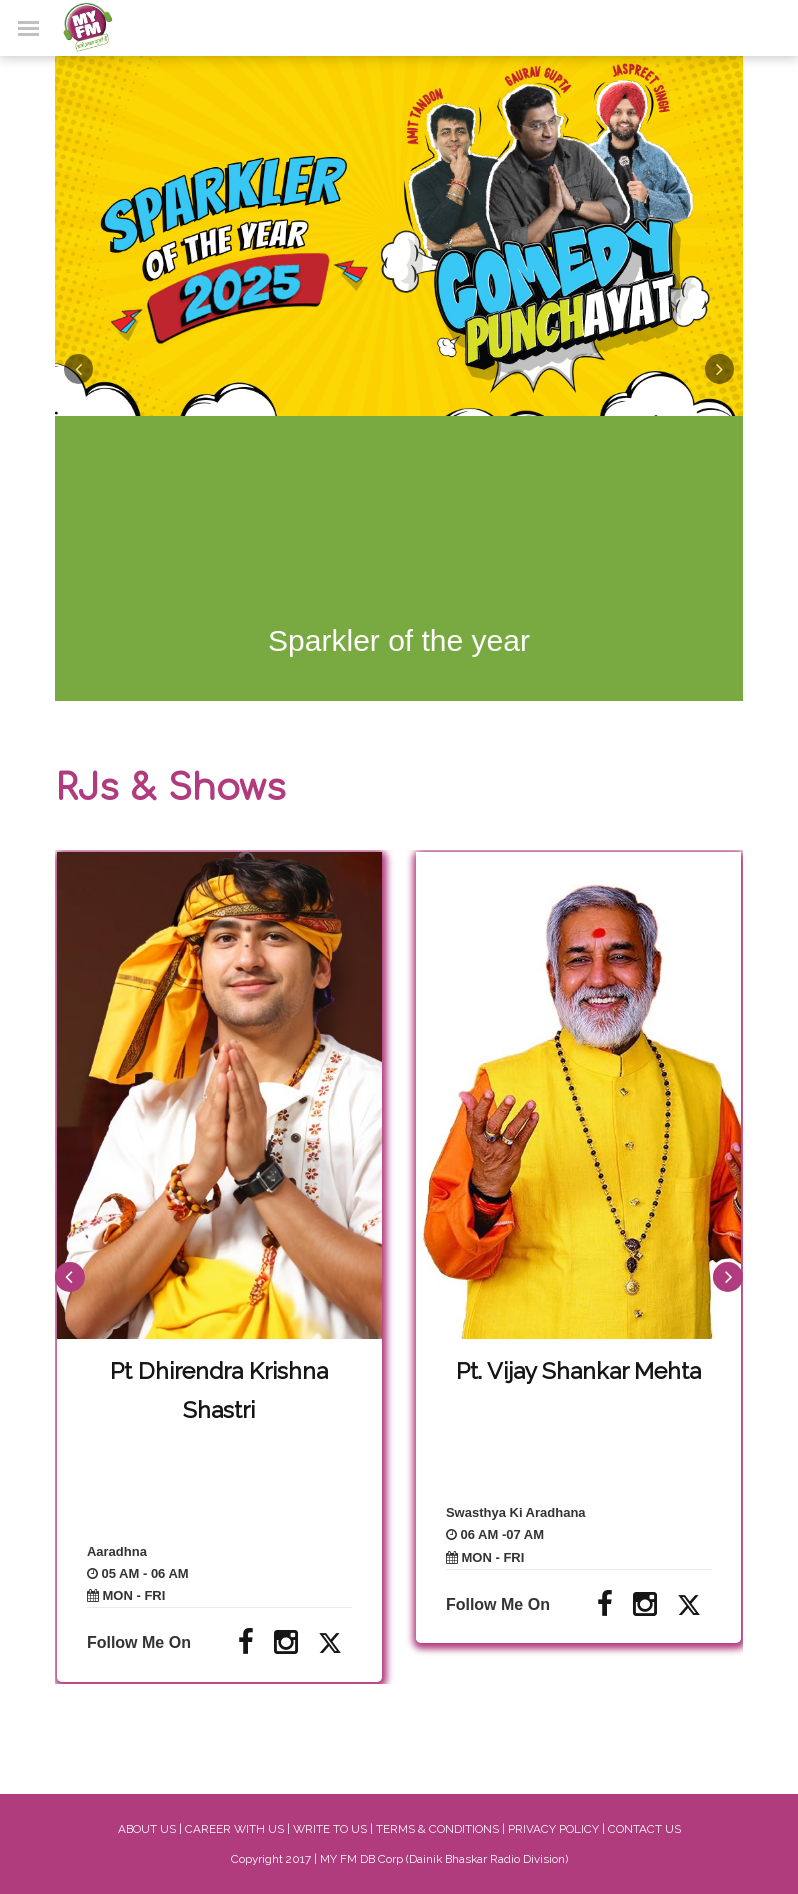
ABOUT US (147, 1829)
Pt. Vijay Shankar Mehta (578, 1370)
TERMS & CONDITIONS (437, 1829)
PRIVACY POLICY (553, 1829)
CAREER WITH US (234, 1829)
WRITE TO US (330, 1829)
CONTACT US (644, 1829)
